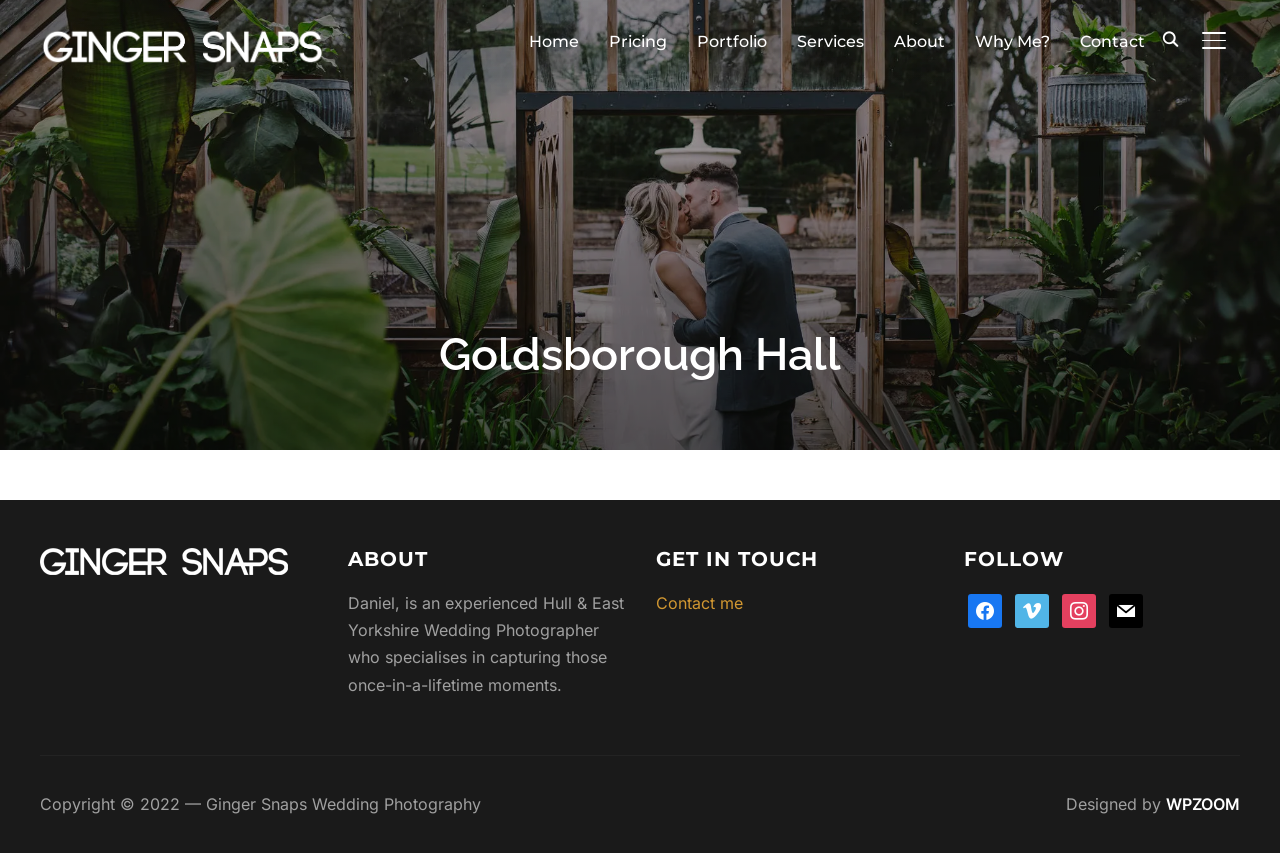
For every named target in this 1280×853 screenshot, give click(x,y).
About (919, 41)
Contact (1112, 41)
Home (554, 41)
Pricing (638, 41)
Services (830, 41)
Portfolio (732, 41)
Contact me (699, 603)
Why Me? (1012, 41)
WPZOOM (1203, 804)
